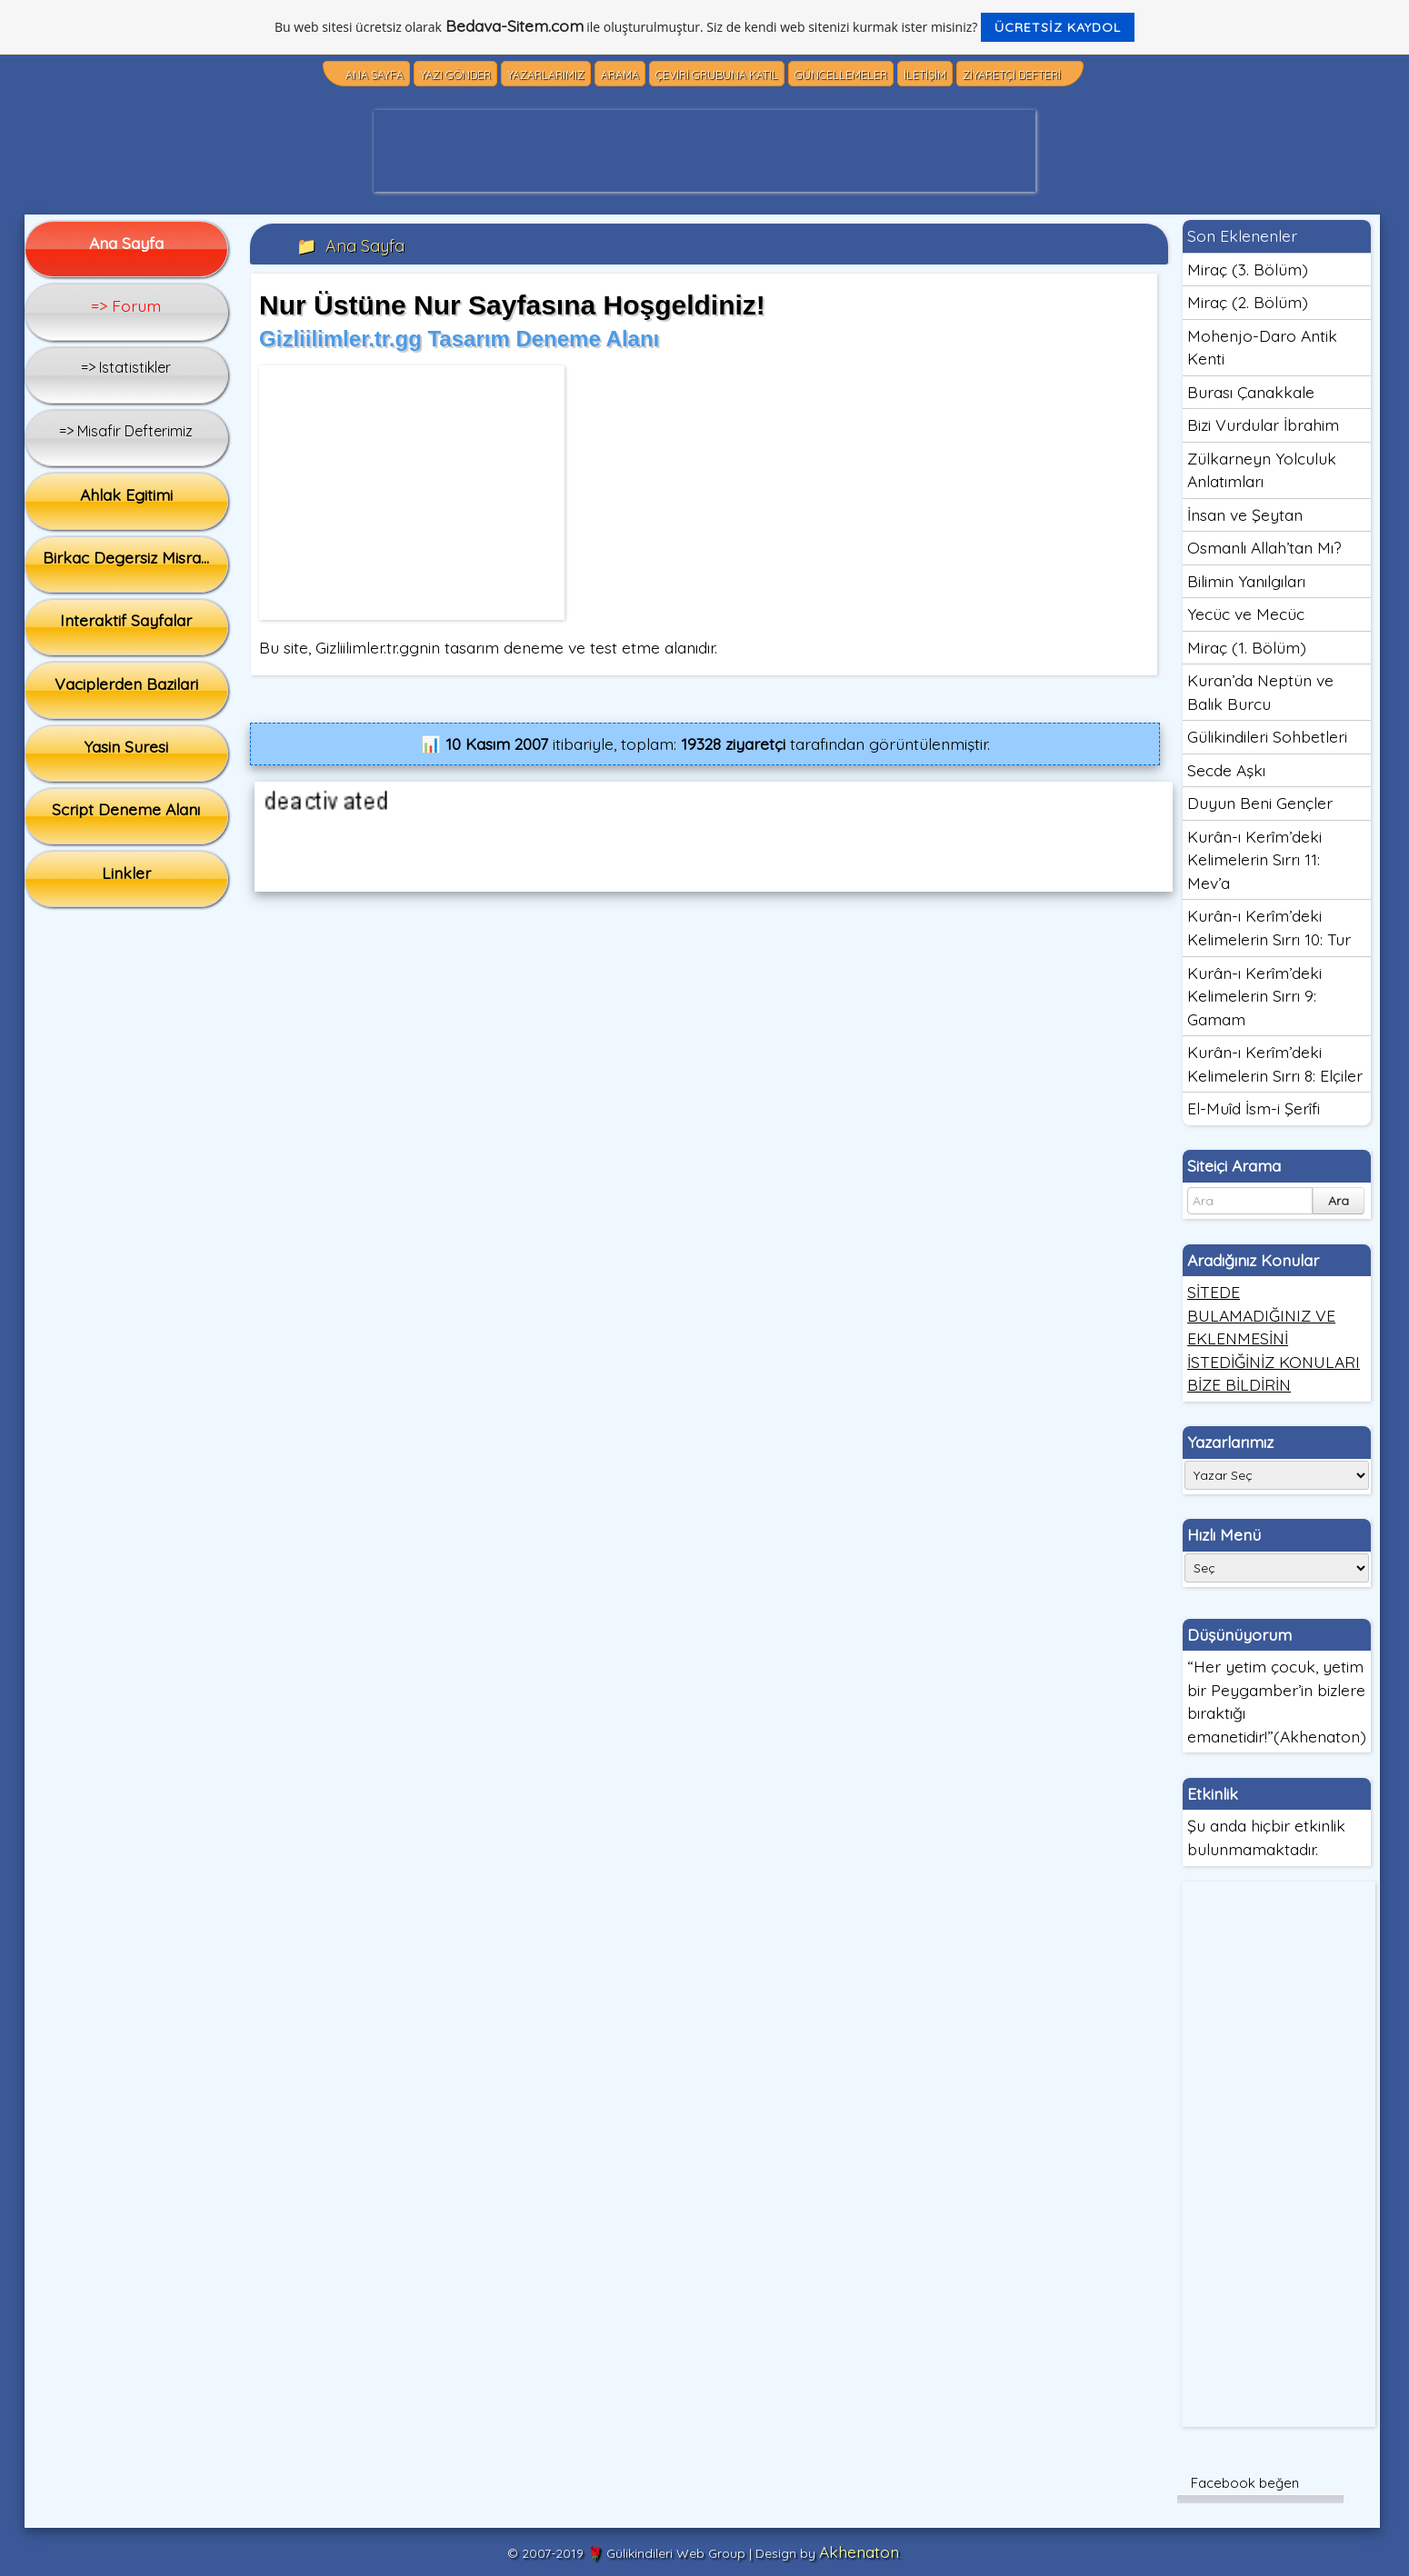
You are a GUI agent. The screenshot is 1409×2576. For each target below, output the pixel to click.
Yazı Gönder (455, 75)
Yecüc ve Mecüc (1245, 614)
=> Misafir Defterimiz (126, 431)
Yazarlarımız (546, 75)
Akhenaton (859, 2551)
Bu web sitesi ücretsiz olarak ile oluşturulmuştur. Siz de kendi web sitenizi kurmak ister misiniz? (704, 27)
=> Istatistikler (126, 367)
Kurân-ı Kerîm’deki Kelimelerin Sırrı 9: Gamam (1254, 996)
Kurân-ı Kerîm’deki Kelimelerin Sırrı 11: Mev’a (1254, 859)
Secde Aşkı (1226, 770)
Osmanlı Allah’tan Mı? (1264, 547)
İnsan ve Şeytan (1245, 514)
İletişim (925, 75)
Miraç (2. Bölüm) (1247, 302)
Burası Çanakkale (1250, 392)
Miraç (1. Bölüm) (1246, 647)
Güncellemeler (840, 75)
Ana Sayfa (374, 75)
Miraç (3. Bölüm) (1247, 269)
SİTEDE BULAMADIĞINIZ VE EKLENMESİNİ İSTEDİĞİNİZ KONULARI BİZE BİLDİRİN (1273, 1338)
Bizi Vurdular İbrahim (1263, 424)
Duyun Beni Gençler (1260, 803)
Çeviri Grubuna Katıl (716, 75)
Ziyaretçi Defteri (1012, 75)
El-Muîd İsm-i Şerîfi (1253, 1108)
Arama (620, 75)
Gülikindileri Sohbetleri (1267, 736)
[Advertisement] (704, 151)
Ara (1338, 1201)
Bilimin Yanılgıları (1246, 581)
